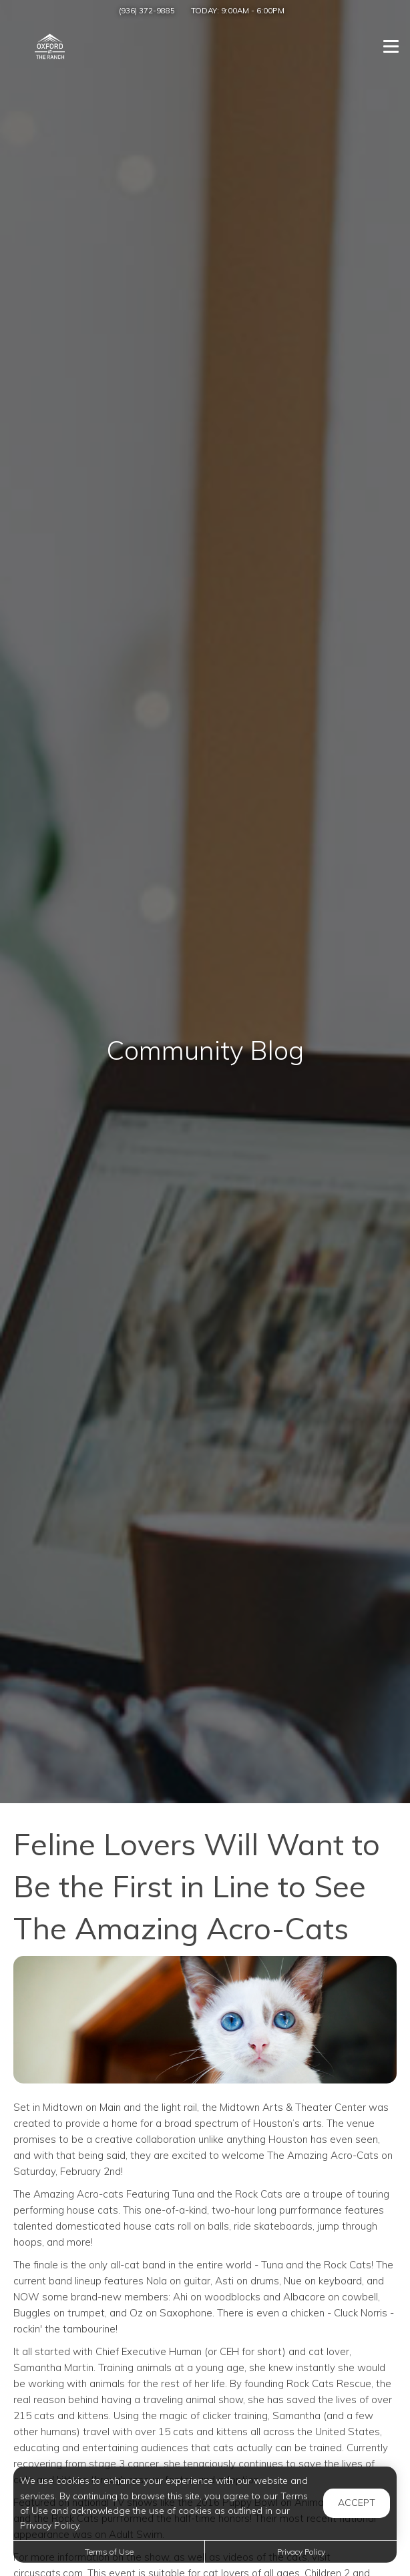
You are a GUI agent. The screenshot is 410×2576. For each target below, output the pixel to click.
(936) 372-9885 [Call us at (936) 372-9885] (147, 10)
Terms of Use (109, 2552)
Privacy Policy (301, 2552)
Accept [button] (356, 2503)
